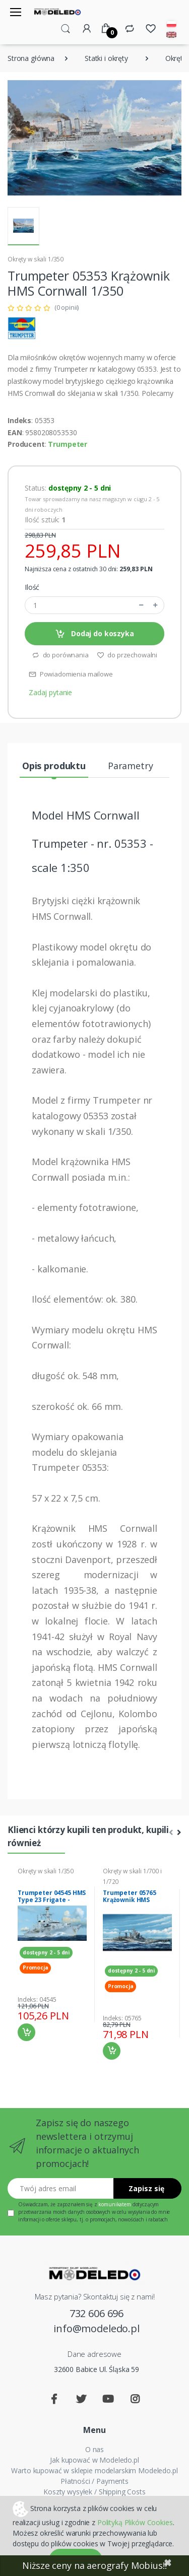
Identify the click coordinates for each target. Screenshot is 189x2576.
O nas (94, 2449)
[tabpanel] (52, 1954)
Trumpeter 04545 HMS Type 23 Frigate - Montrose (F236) (52, 1899)
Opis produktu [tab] (54, 766)
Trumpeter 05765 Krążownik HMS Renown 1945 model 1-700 (137, 1903)
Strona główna (31, 58)
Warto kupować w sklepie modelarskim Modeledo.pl (94, 2470)
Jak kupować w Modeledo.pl (94, 2460)
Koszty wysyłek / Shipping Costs (94, 2491)
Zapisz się (146, 2188)
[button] (65, 27)
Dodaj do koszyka (94, 634)
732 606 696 (96, 2313)
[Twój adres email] (61, 2188)
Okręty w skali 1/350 (36, 259)
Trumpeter (67, 444)
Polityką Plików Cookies (135, 2522)
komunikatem (114, 2204)
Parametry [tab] (130, 766)
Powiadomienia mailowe (71, 674)
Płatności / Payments (94, 2481)
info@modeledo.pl (96, 2328)
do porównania (60, 654)
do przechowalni (127, 654)
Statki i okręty (106, 58)
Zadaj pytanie (50, 692)
